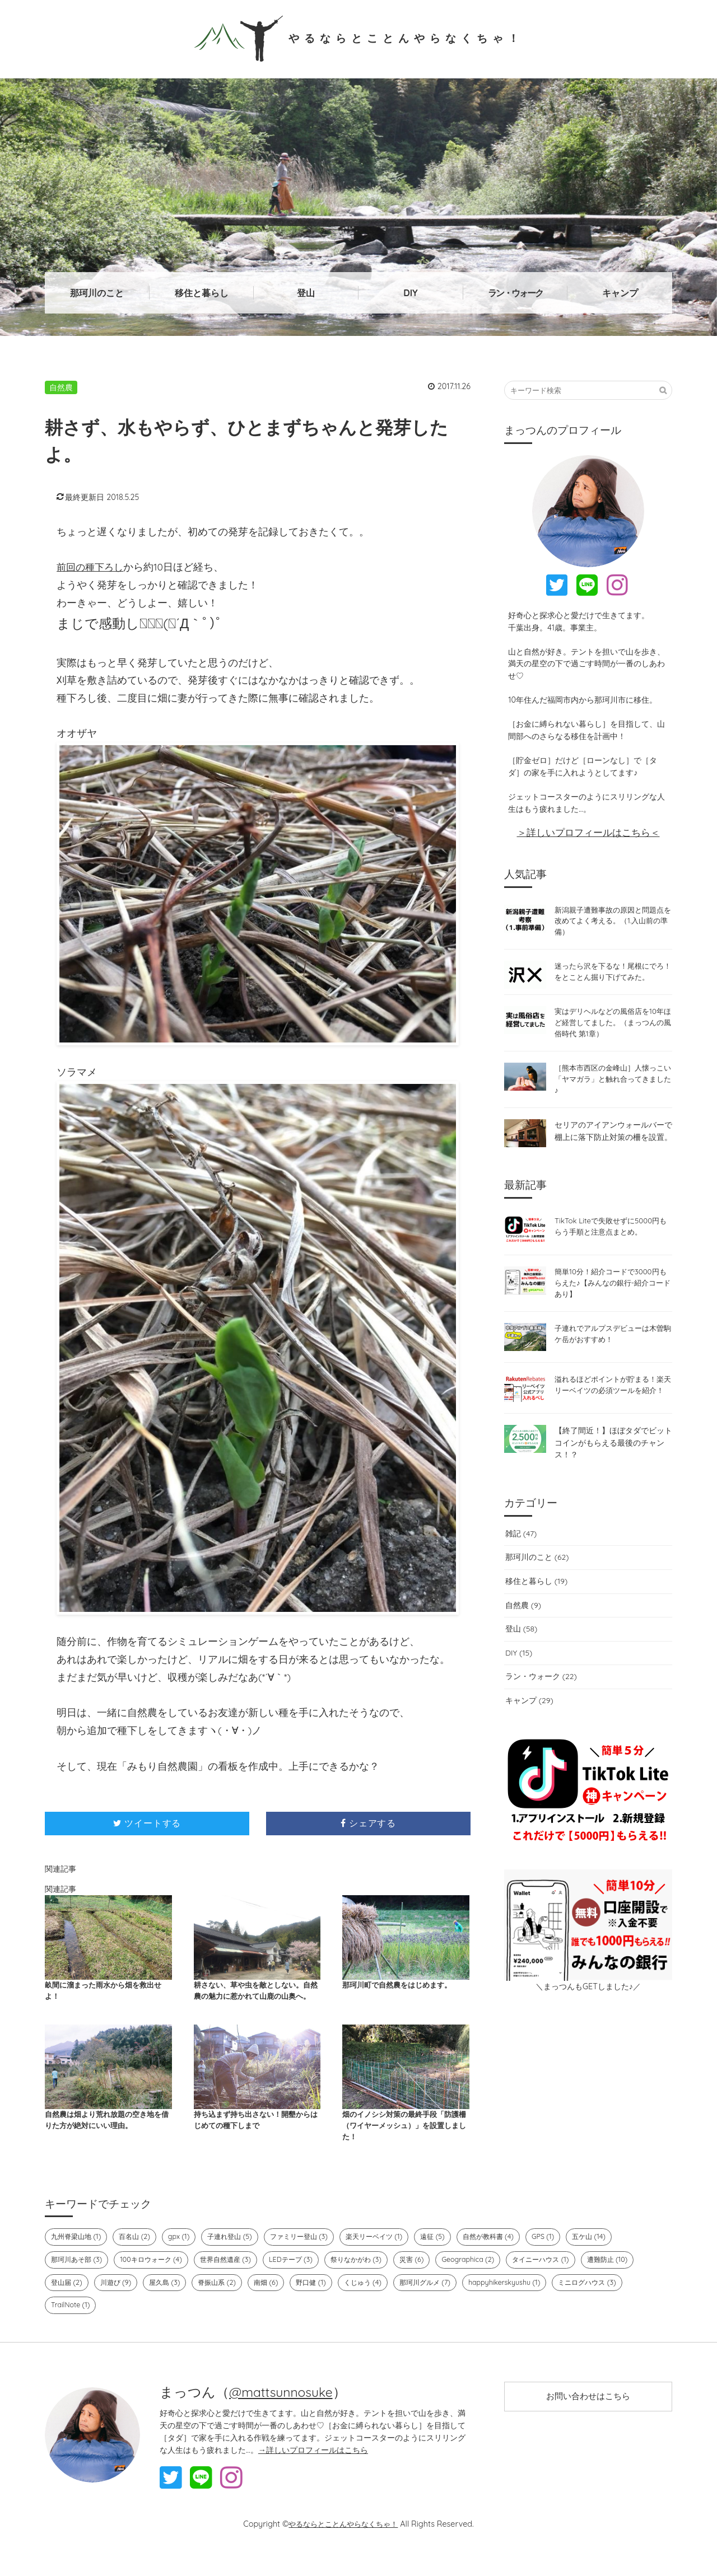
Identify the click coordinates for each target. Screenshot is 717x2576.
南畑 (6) (275, 2300)
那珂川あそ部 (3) (78, 2277)
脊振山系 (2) (224, 2300)
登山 (306, 292)
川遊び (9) (118, 2300)
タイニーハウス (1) (563, 2277)
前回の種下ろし (92, 567)
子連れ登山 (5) (238, 2254)
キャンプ (620, 292)
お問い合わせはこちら (588, 2416)
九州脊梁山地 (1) (78, 2254)
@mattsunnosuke (283, 2410)
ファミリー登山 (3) (311, 2254)
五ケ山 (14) (613, 2254)
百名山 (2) (139, 2254)
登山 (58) (520, 1650)
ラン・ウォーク (515, 292)
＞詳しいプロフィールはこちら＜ (588, 832)
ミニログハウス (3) (610, 2300)
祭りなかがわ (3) (371, 2277)
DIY (410, 292)
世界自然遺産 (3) (235, 2277)
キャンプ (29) (528, 1722)
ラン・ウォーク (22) (540, 1698)
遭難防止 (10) (633, 2277)
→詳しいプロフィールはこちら (313, 2468)
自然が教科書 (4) (509, 2254)
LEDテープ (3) (303, 2277)
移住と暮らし (202, 292)
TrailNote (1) (71, 2323)
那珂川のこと (97, 292)
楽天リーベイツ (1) (389, 2254)
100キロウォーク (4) (157, 2277)
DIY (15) (518, 1674)
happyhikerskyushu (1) (524, 2300)
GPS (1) (566, 2254)
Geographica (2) (487, 2277)
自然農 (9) (522, 1626)
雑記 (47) (520, 1555)
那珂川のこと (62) (536, 1578)
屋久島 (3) (169, 2300)
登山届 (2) (67, 2300)
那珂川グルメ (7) (441, 2300)
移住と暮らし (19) (535, 1602)
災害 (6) (430, 2277)
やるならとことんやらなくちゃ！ (359, 37)
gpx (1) (185, 2254)
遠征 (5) (451, 2254)
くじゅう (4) (376, 2300)
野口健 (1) (322, 2300)
